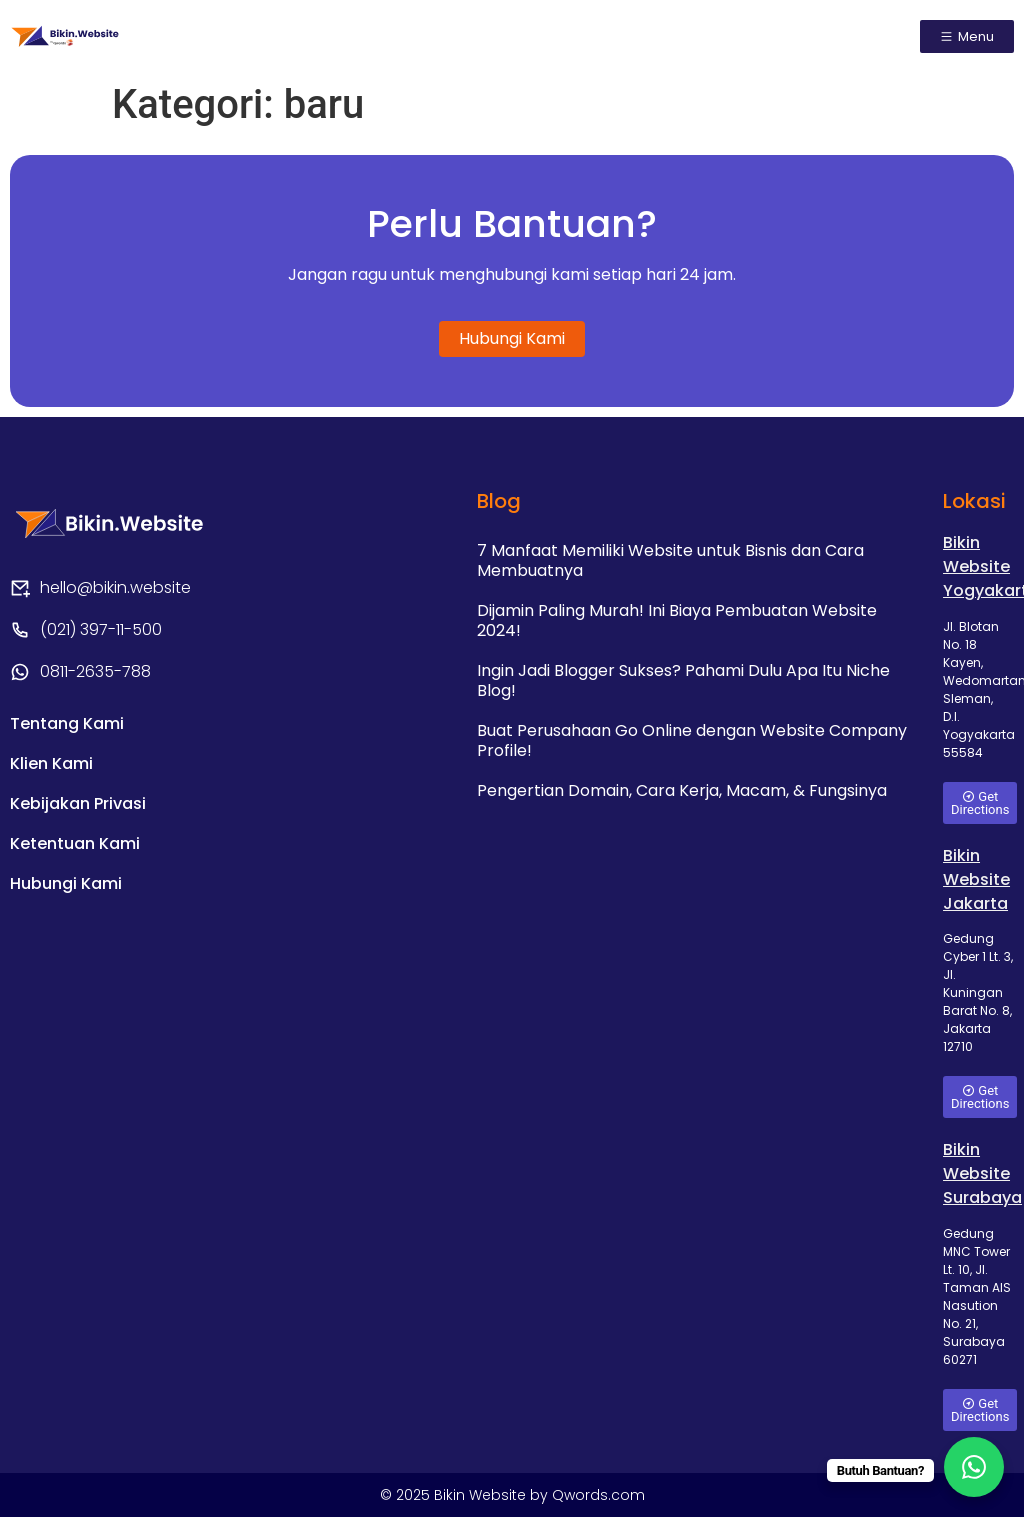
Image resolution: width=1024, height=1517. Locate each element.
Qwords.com (598, 1495)
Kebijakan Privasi (78, 803)
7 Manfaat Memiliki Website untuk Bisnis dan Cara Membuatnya (670, 560)
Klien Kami (51, 763)
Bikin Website (482, 1495)
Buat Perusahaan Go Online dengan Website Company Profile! (692, 740)
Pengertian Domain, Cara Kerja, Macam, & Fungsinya (682, 790)
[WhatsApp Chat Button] (974, 1467)
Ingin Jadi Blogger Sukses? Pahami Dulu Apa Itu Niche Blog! (683, 680)
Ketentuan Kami (75, 843)
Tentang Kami (67, 723)
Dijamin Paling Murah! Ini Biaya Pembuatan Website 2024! (677, 620)
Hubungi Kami (66, 883)
